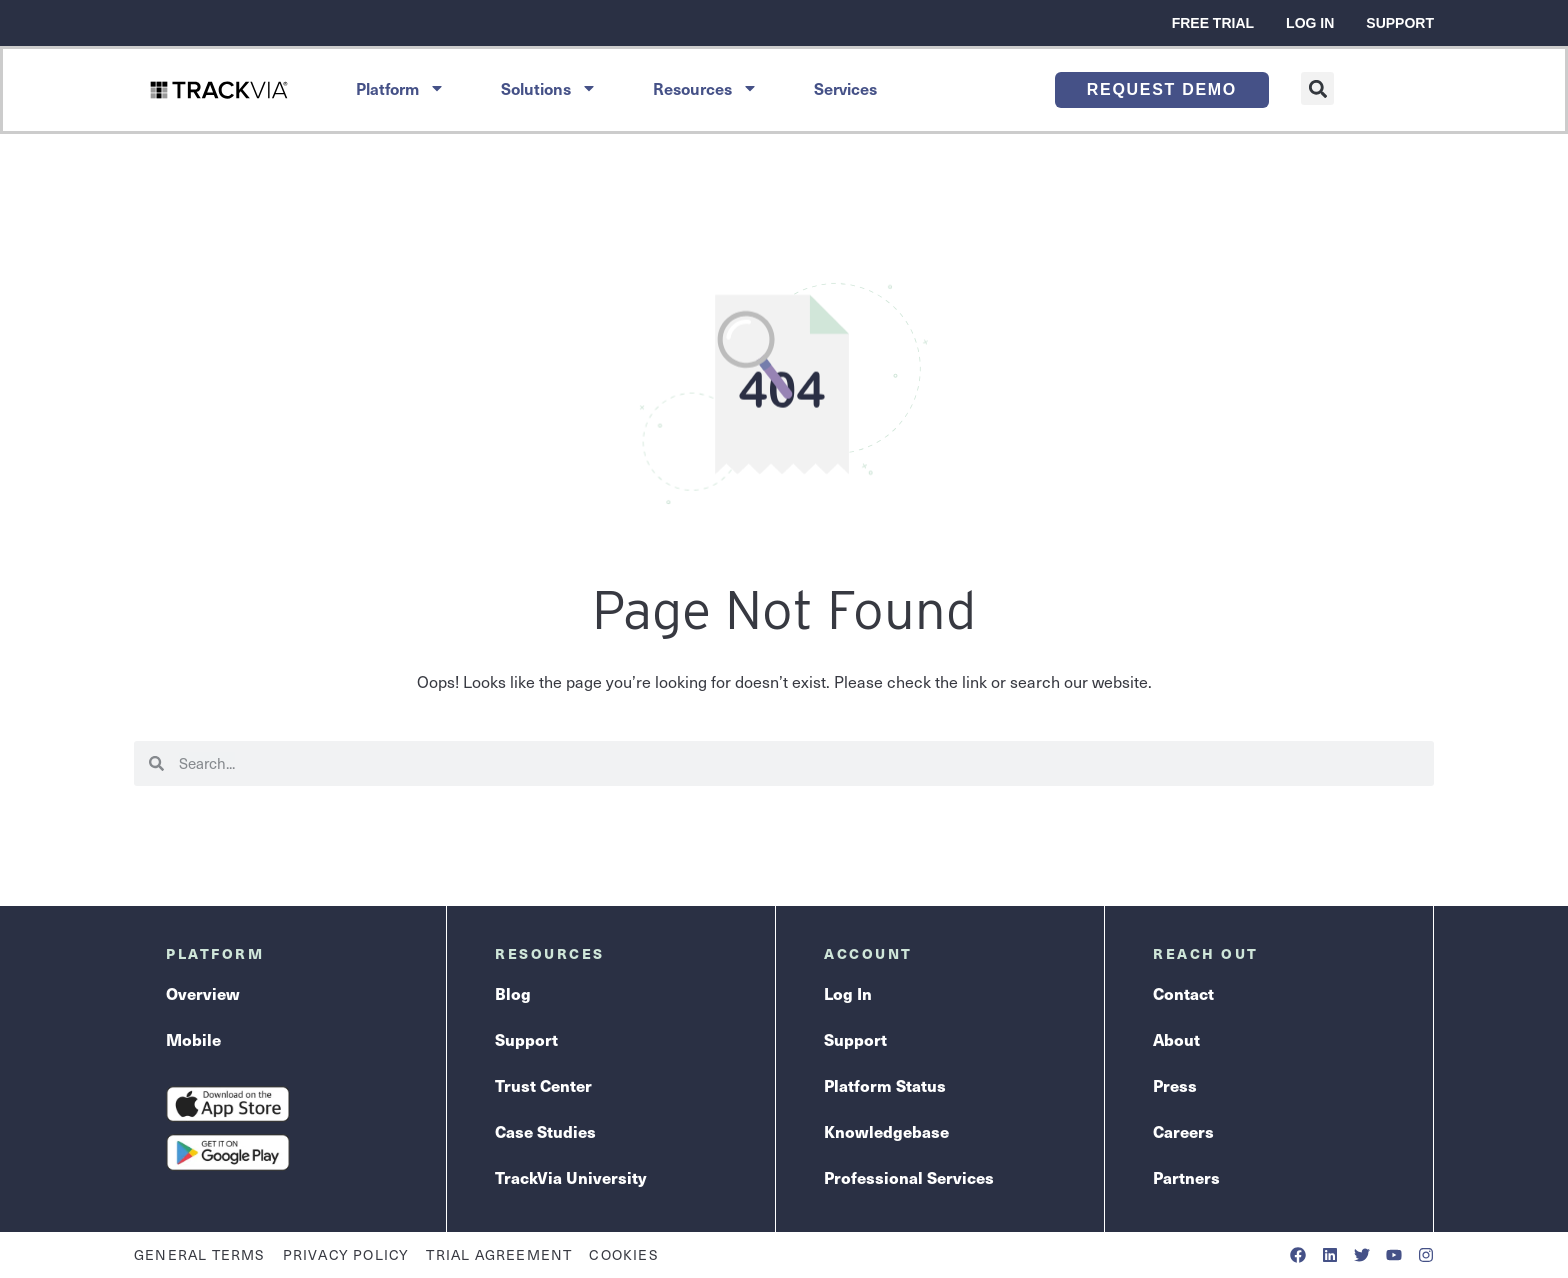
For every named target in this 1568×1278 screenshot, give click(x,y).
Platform (400, 88)
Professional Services (909, 1177)
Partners (1186, 1177)
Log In (1310, 23)
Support (1400, 23)
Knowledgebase (886, 1131)
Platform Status (885, 1085)
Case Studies (545, 1131)
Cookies (623, 1254)
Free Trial (1213, 23)
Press (1175, 1085)
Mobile (193, 1039)
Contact (1183, 993)
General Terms (200, 1254)
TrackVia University (570, 1177)
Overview (203, 993)
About (1176, 1039)
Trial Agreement (499, 1254)
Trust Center (543, 1085)
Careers (1183, 1131)
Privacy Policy (346, 1254)
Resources (705, 88)
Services (845, 88)
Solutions (549, 88)
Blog (513, 993)
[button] (1317, 88)
